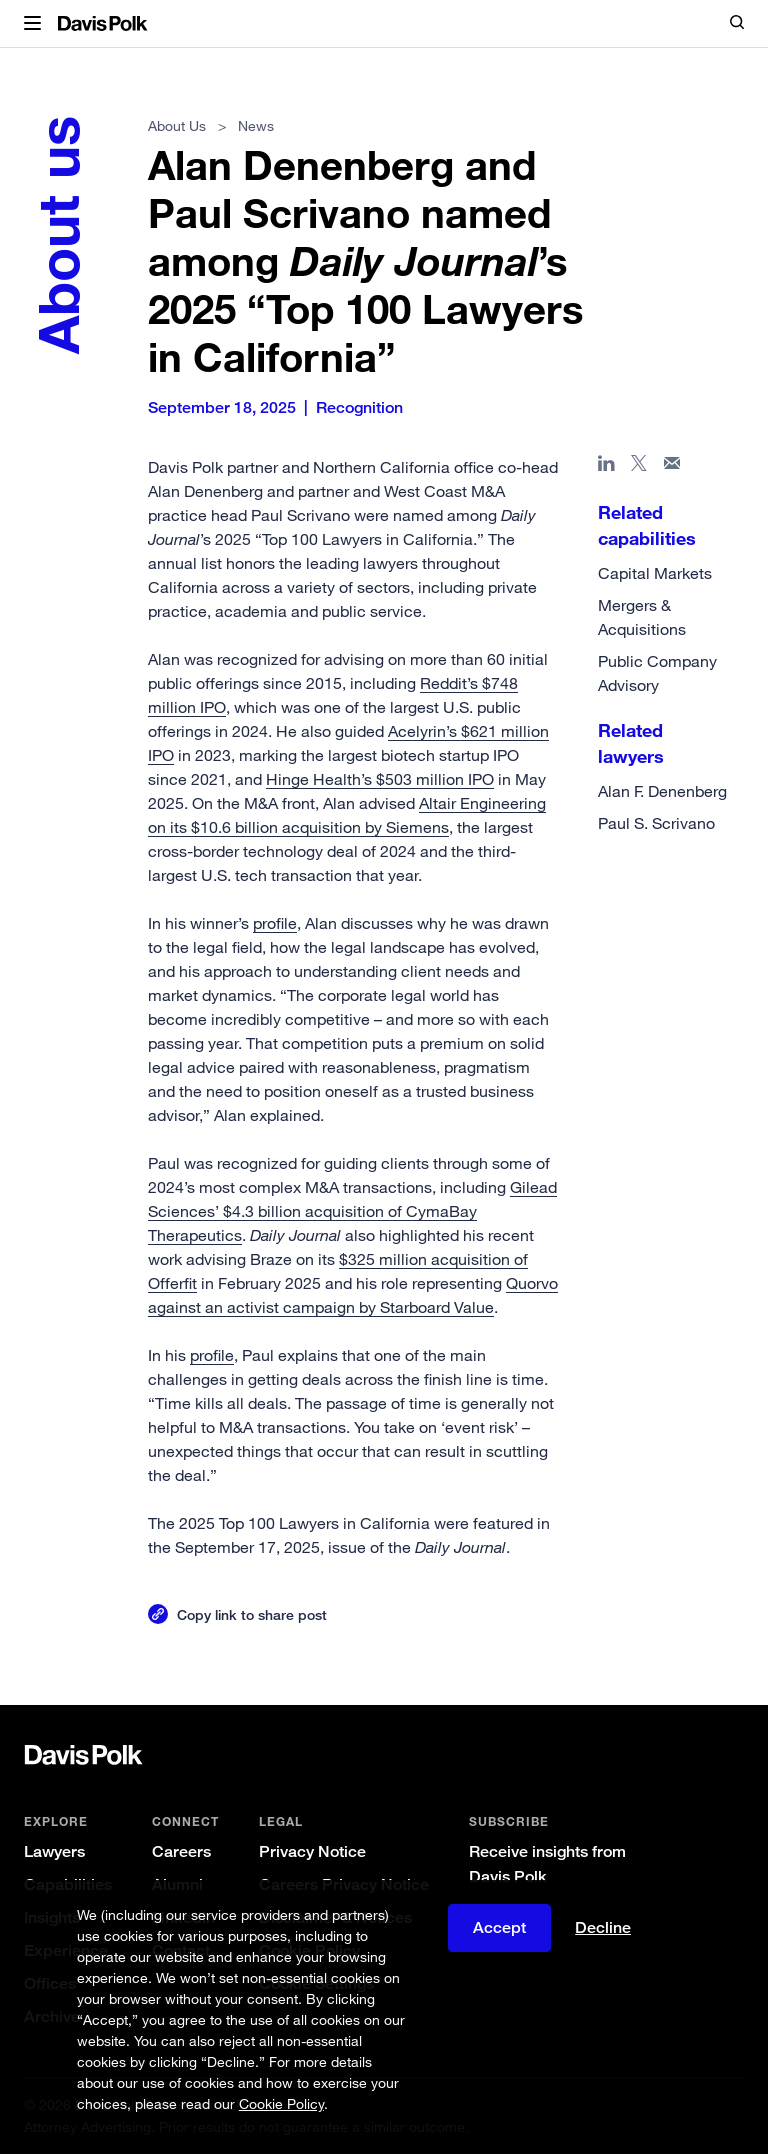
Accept (499, 1927)
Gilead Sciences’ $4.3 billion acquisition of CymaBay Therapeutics (352, 1211)
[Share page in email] (672, 467)
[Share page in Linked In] (606, 467)
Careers (181, 1851)
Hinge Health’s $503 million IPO (380, 779)
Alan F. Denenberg (662, 791)
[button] (32, 24)
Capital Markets (655, 573)
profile (275, 923)
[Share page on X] (639, 467)
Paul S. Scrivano (656, 823)
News (256, 125)
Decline (603, 1927)
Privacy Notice (312, 1851)
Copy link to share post (252, 1614)
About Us (177, 125)
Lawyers (54, 1851)
